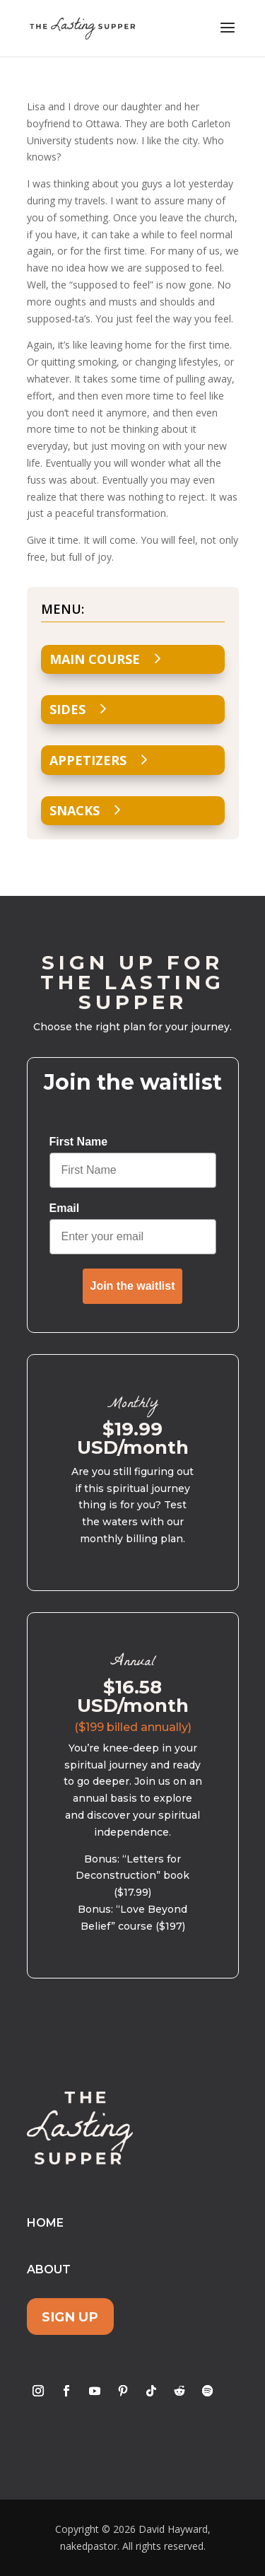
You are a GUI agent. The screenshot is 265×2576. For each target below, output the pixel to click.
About (49, 2269)
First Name (78, 1142)
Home (45, 2223)
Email (64, 1208)
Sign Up (70, 2316)
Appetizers (87, 760)
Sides (67, 709)
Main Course (94, 659)
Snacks (74, 810)
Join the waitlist (132, 1286)
